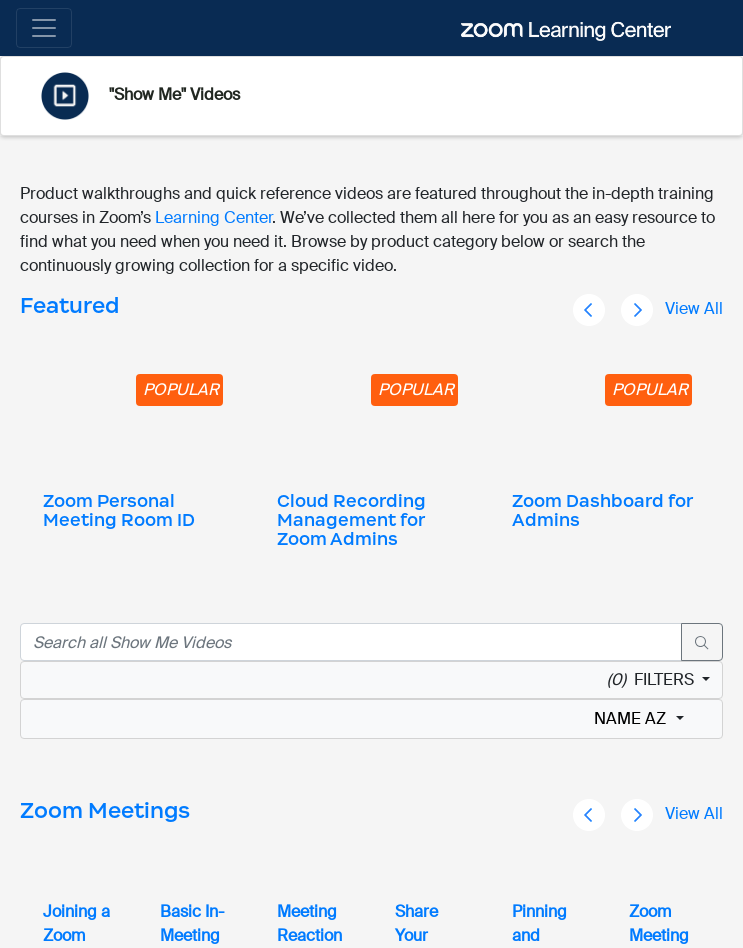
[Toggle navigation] (44, 28)
